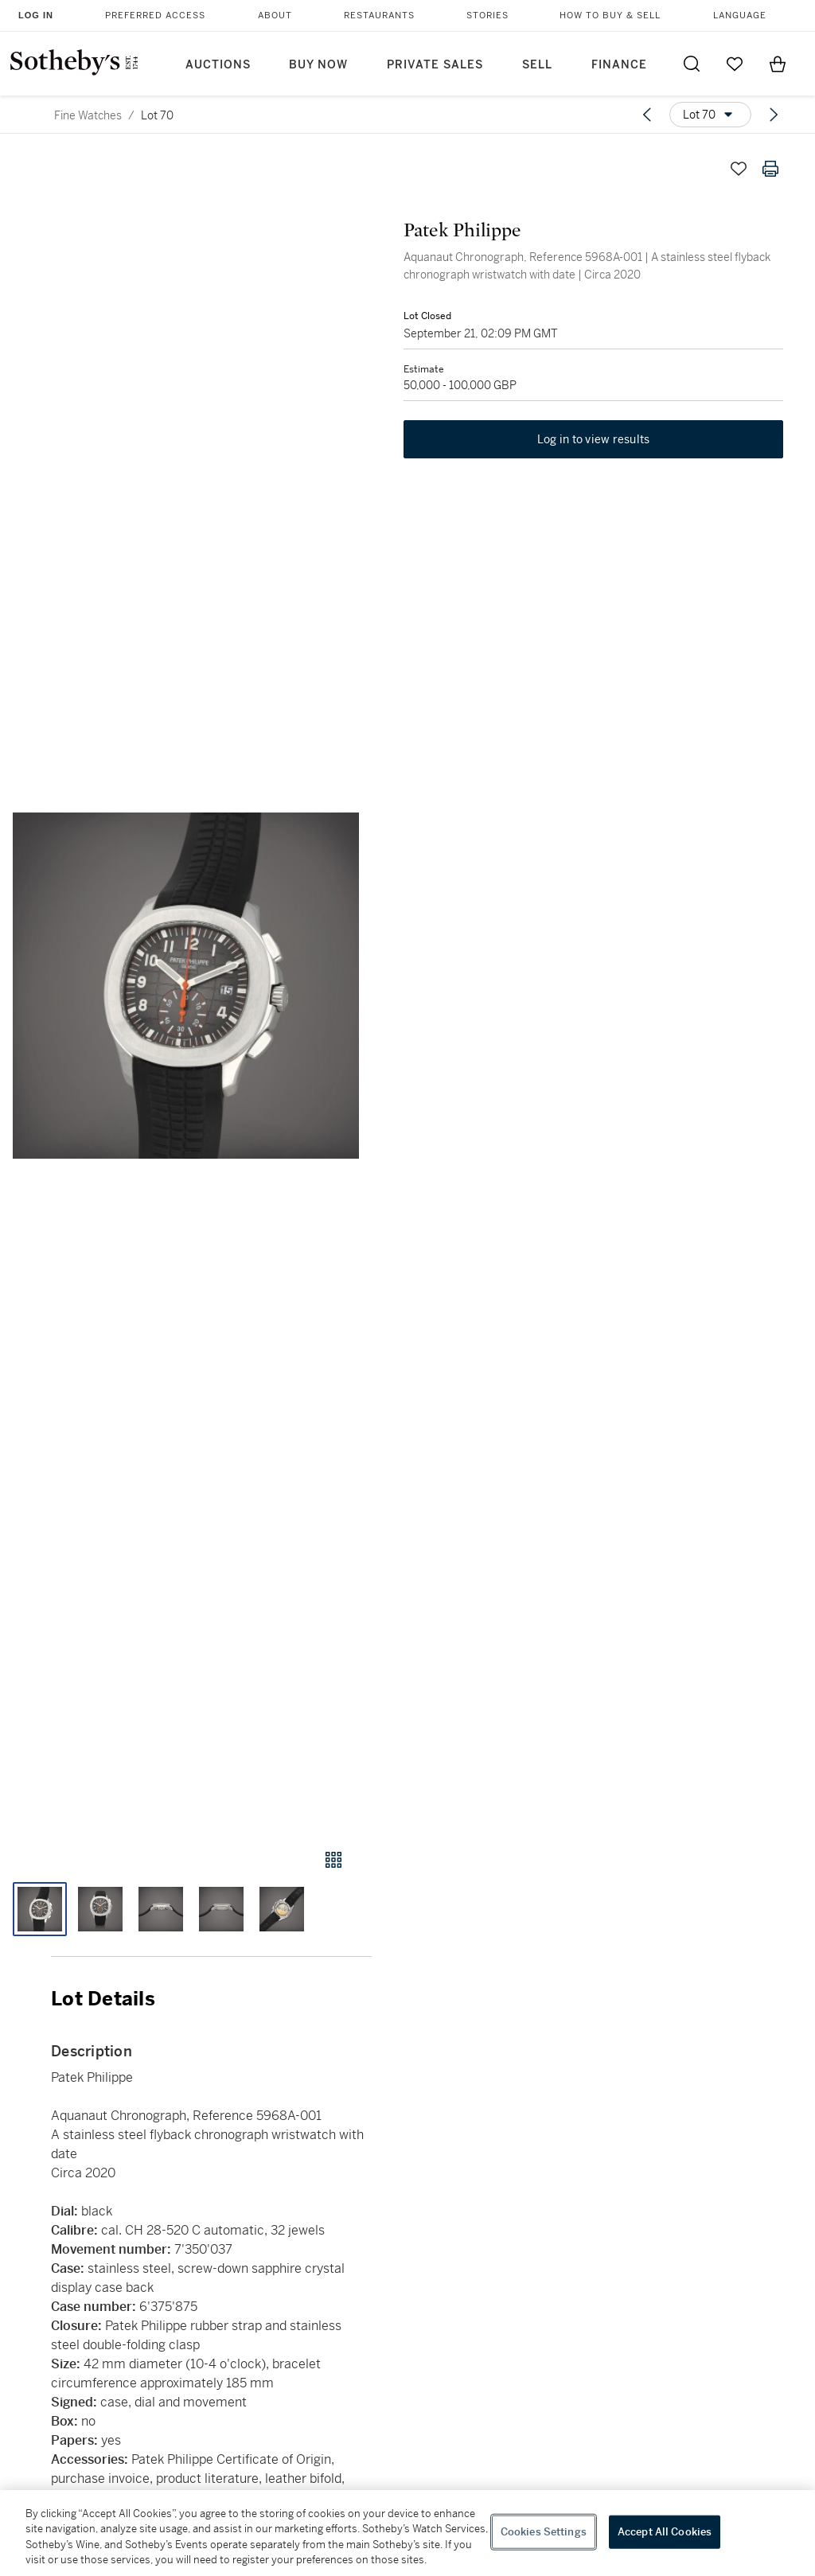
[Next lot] (774, 114)
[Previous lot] (647, 114)
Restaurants (379, 15)
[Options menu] (710, 114)
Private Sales (435, 65)
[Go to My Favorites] (735, 64)
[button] (186, 985)
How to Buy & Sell (610, 15)
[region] (407, 2533)
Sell (537, 65)
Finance (619, 65)
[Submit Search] (692, 64)
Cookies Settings (544, 2532)
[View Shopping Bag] (777, 64)
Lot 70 (157, 115)
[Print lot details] (770, 168)
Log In (35, 15)
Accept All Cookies (665, 2532)
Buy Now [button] (318, 65)
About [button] (275, 15)
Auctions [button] (218, 65)
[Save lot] (738, 168)
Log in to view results (593, 439)
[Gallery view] (333, 1860)
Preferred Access (155, 15)
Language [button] (739, 15)
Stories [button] (487, 15)
